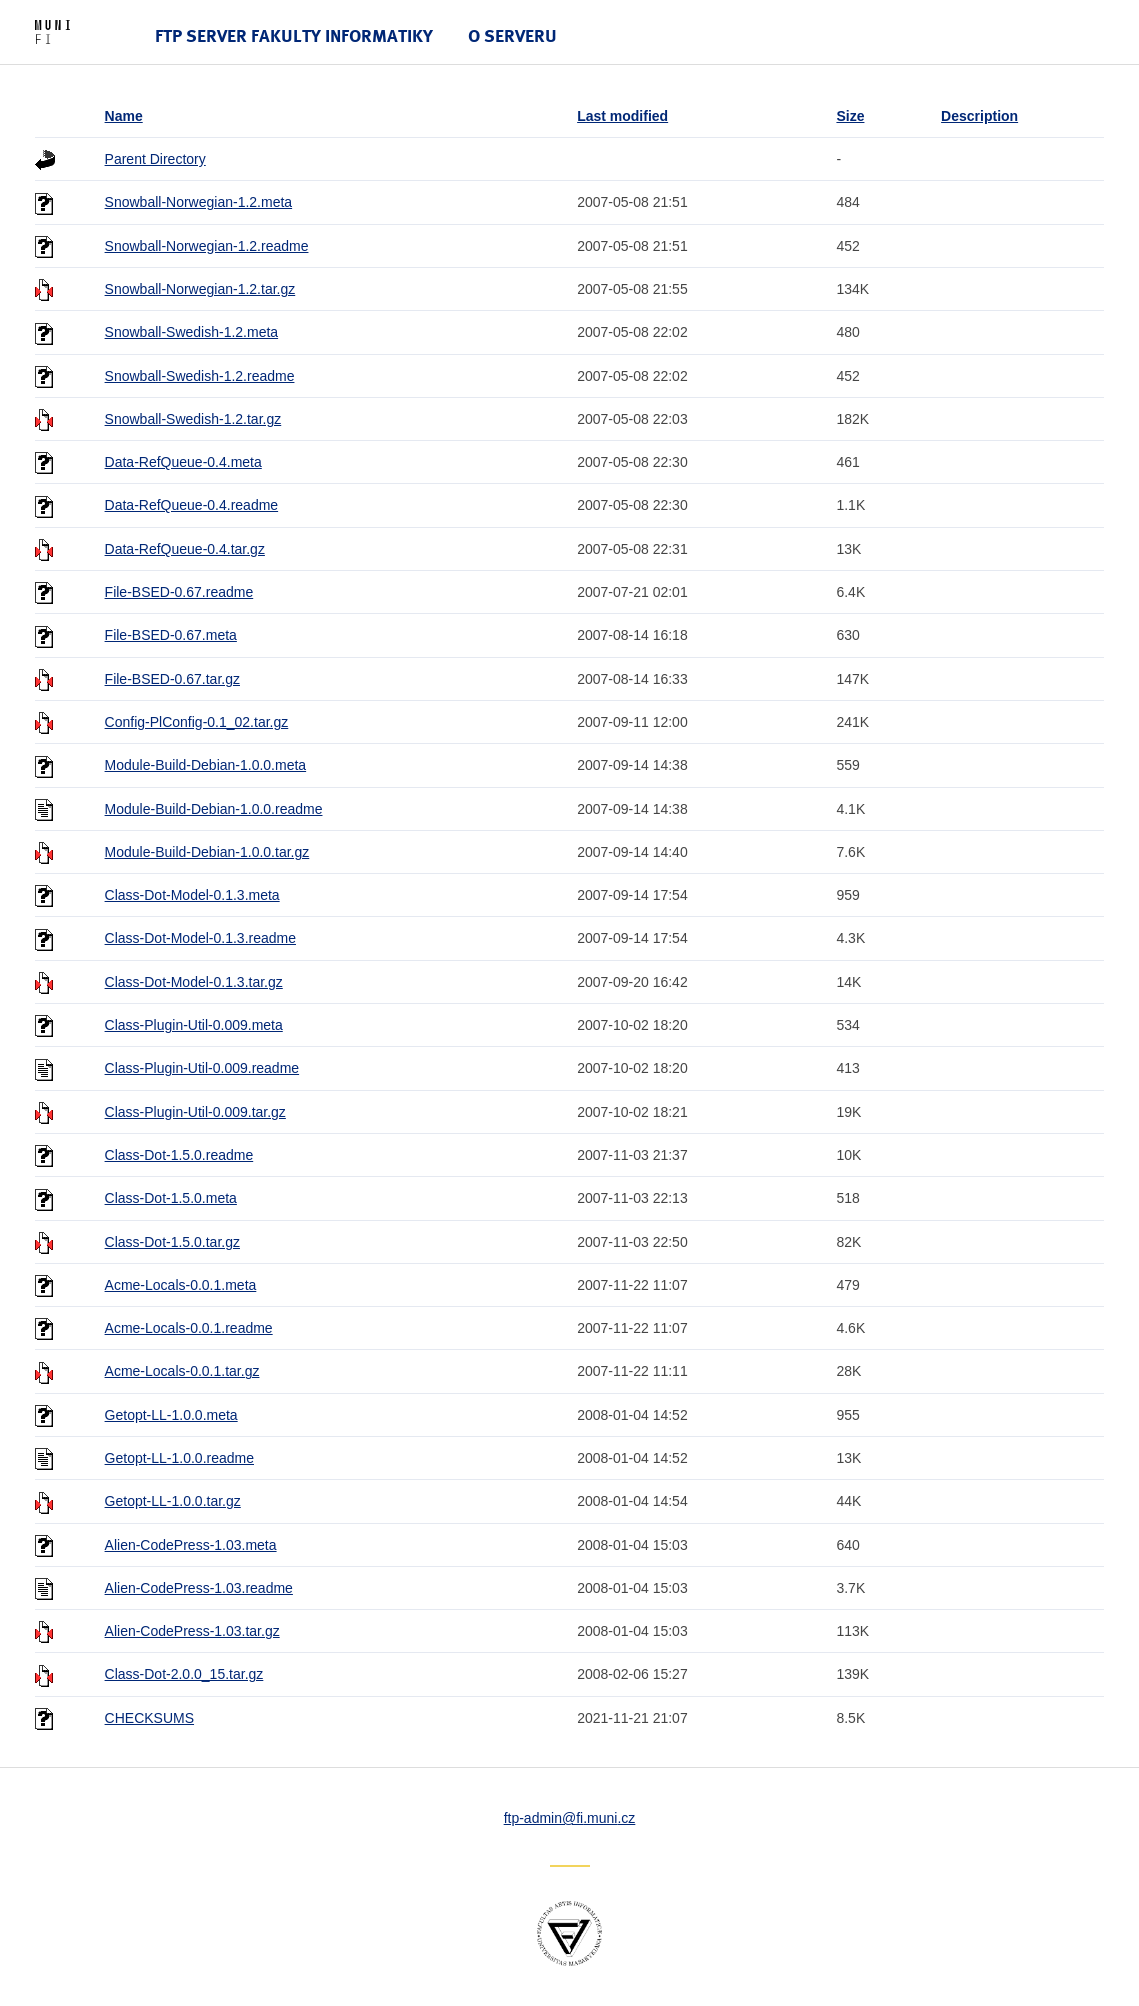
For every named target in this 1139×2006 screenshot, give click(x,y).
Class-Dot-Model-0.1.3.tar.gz (194, 982)
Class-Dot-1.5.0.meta (171, 1198)
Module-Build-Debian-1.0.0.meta (206, 765)
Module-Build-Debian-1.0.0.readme (214, 809)
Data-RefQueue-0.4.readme (192, 505)
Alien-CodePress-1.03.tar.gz (192, 1631)
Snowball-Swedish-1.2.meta (192, 332)
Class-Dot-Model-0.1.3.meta (192, 895)
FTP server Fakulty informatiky (294, 35)
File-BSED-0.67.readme (179, 592)
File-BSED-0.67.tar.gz (172, 679)
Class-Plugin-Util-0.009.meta (194, 1025)
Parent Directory (155, 159)
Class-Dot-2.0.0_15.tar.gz (184, 1674)
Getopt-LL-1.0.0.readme (179, 1458)
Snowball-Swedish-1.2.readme (200, 376)
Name (124, 116)
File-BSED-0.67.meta (171, 635)
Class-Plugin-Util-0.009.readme (202, 1068)
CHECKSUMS (149, 1718)
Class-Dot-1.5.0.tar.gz (172, 1242)
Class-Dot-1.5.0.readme (179, 1155)
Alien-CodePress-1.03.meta (191, 1545)
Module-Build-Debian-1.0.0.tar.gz (207, 852)
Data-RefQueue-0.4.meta (183, 462)
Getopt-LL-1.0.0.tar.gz (173, 1501)
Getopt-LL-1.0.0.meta (171, 1415)
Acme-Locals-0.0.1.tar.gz (182, 1371)
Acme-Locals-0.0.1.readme (189, 1328)
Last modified (622, 116)
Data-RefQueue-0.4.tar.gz (185, 549)
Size (850, 116)
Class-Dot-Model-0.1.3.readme (200, 938)
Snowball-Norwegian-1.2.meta (199, 202)
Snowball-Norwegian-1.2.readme (207, 246)
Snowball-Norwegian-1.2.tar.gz (200, 289)
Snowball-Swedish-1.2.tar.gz (193, 419)
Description (979, 116)
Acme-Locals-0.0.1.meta (181, 1285)
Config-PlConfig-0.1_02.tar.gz (197, 722)
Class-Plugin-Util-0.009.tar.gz (195, 1112)
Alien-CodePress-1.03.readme (199, 1588)
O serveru (512, 35)
